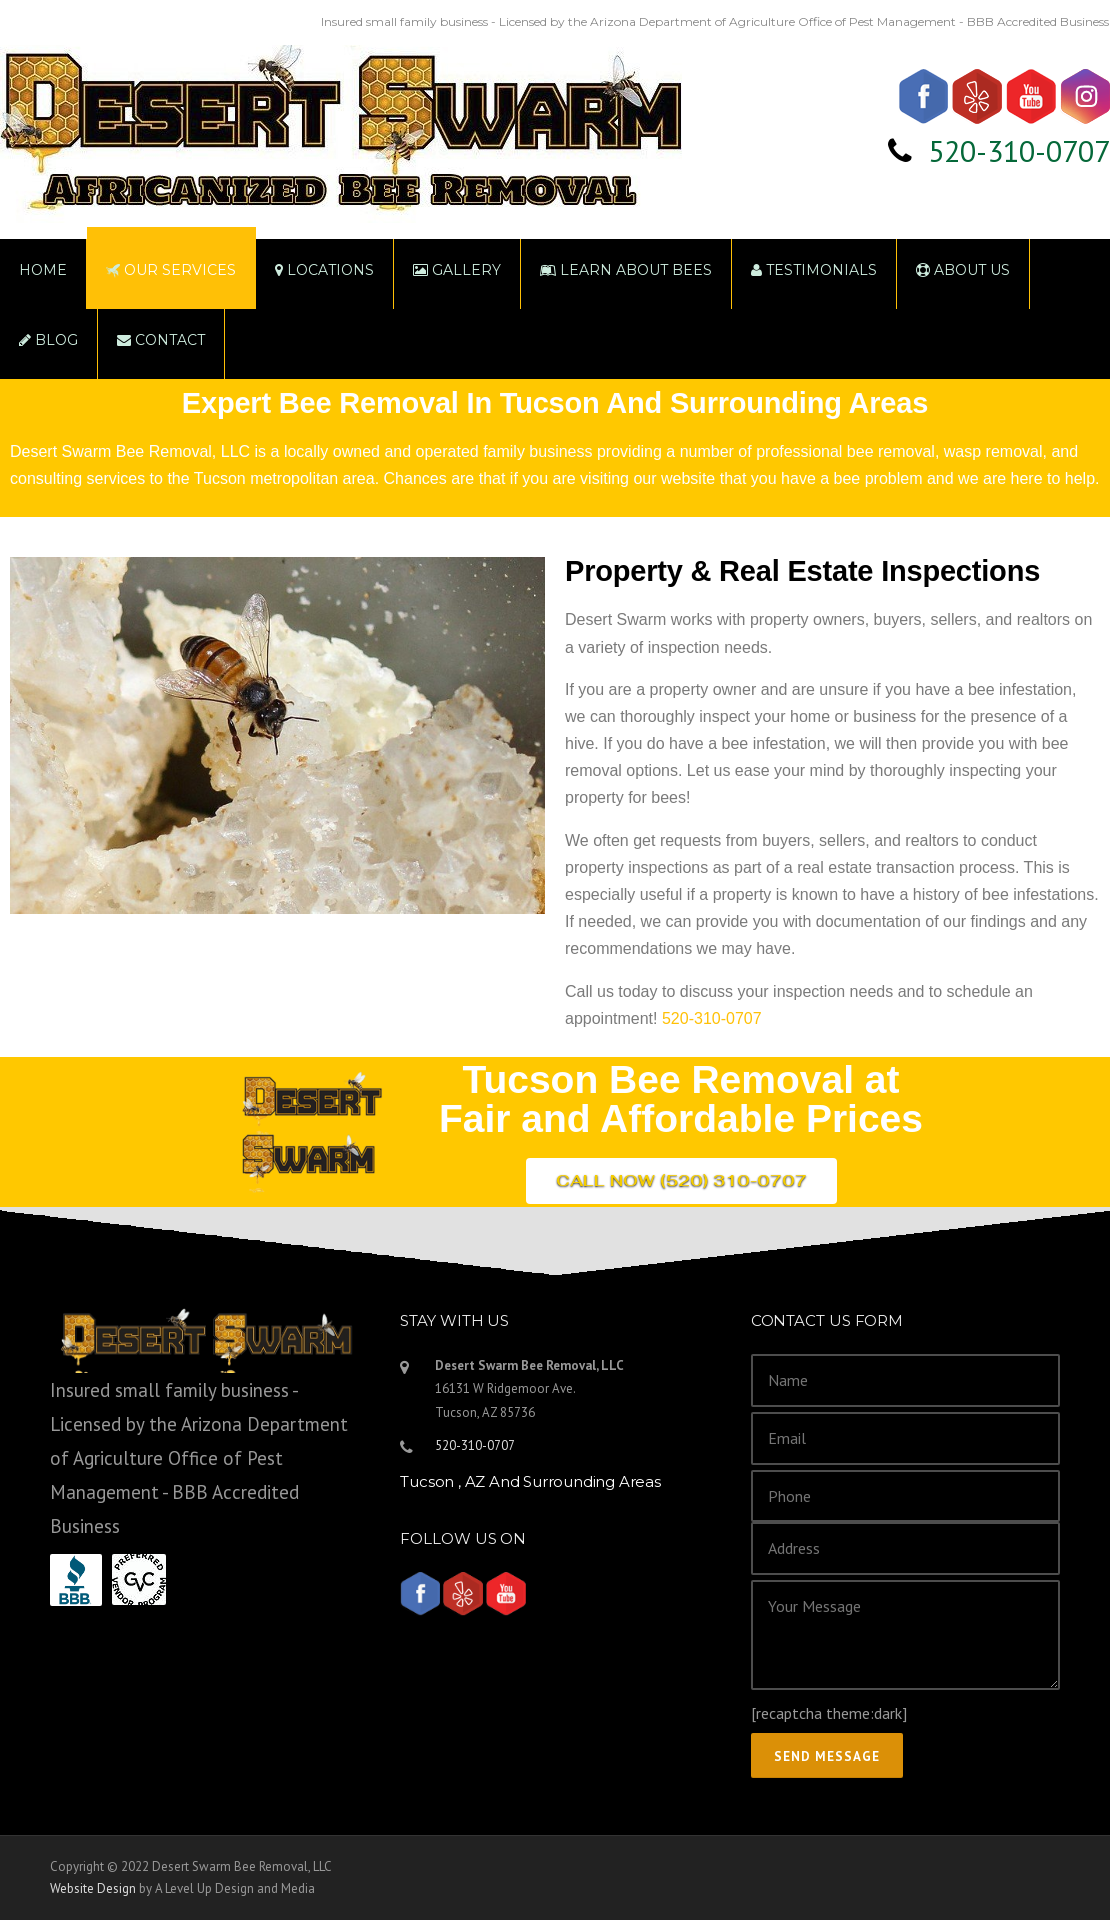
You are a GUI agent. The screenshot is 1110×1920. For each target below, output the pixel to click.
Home (43, 270)
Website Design (93, 1888)
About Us (963, 270)
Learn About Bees (626, 270)
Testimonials (814, 270)
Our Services (171, 270)
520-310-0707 (1019, 150)
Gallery (457, 270)
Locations (324, 270)
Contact (161, 340)
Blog (48, 340)
